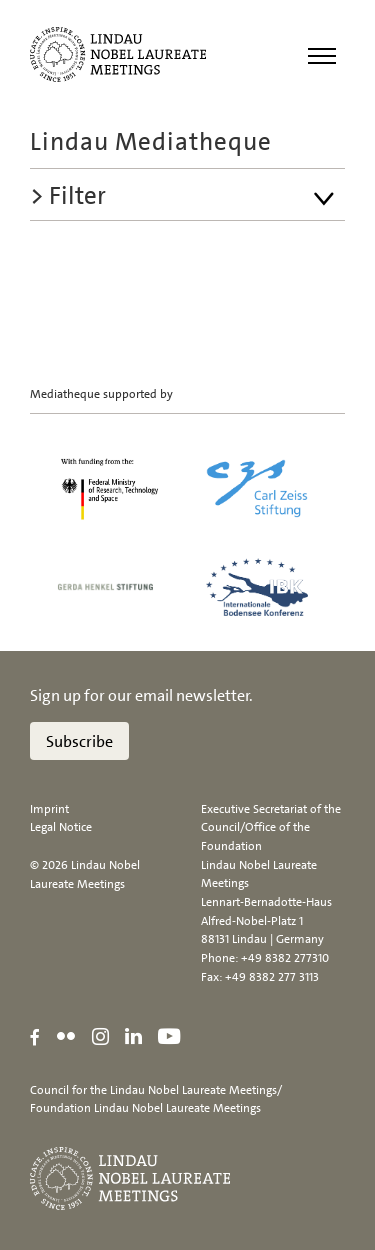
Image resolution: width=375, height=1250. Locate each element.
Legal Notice (61, 827)
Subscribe (79, 741)
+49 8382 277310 (285, 958)
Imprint (49, 809)
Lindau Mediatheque (151, 141)
